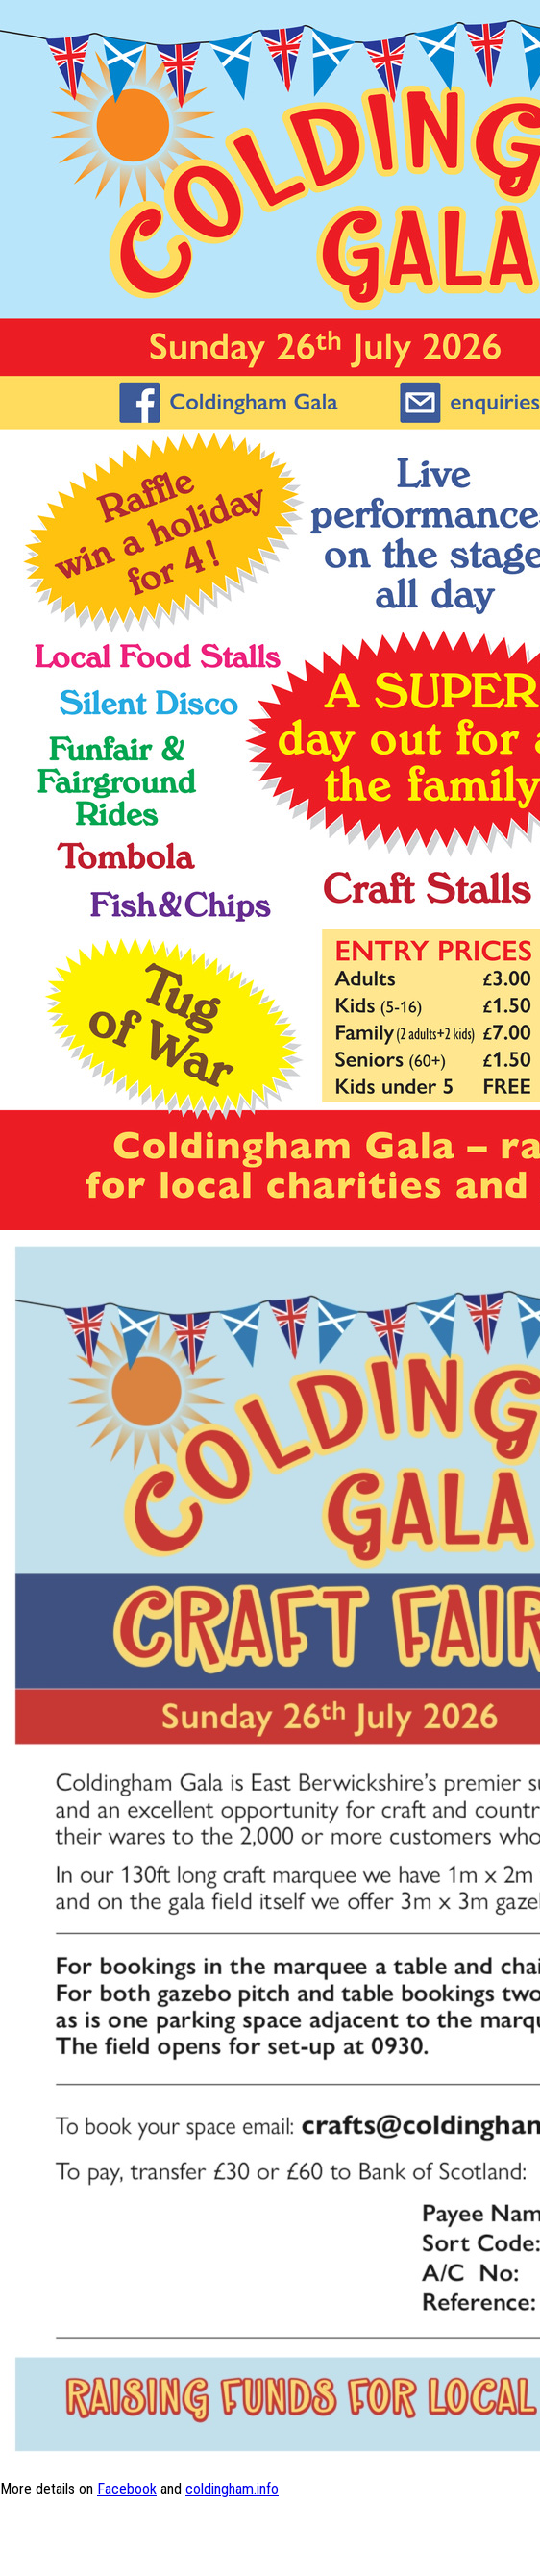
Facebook (127, 2489)
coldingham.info (232, 2489)
